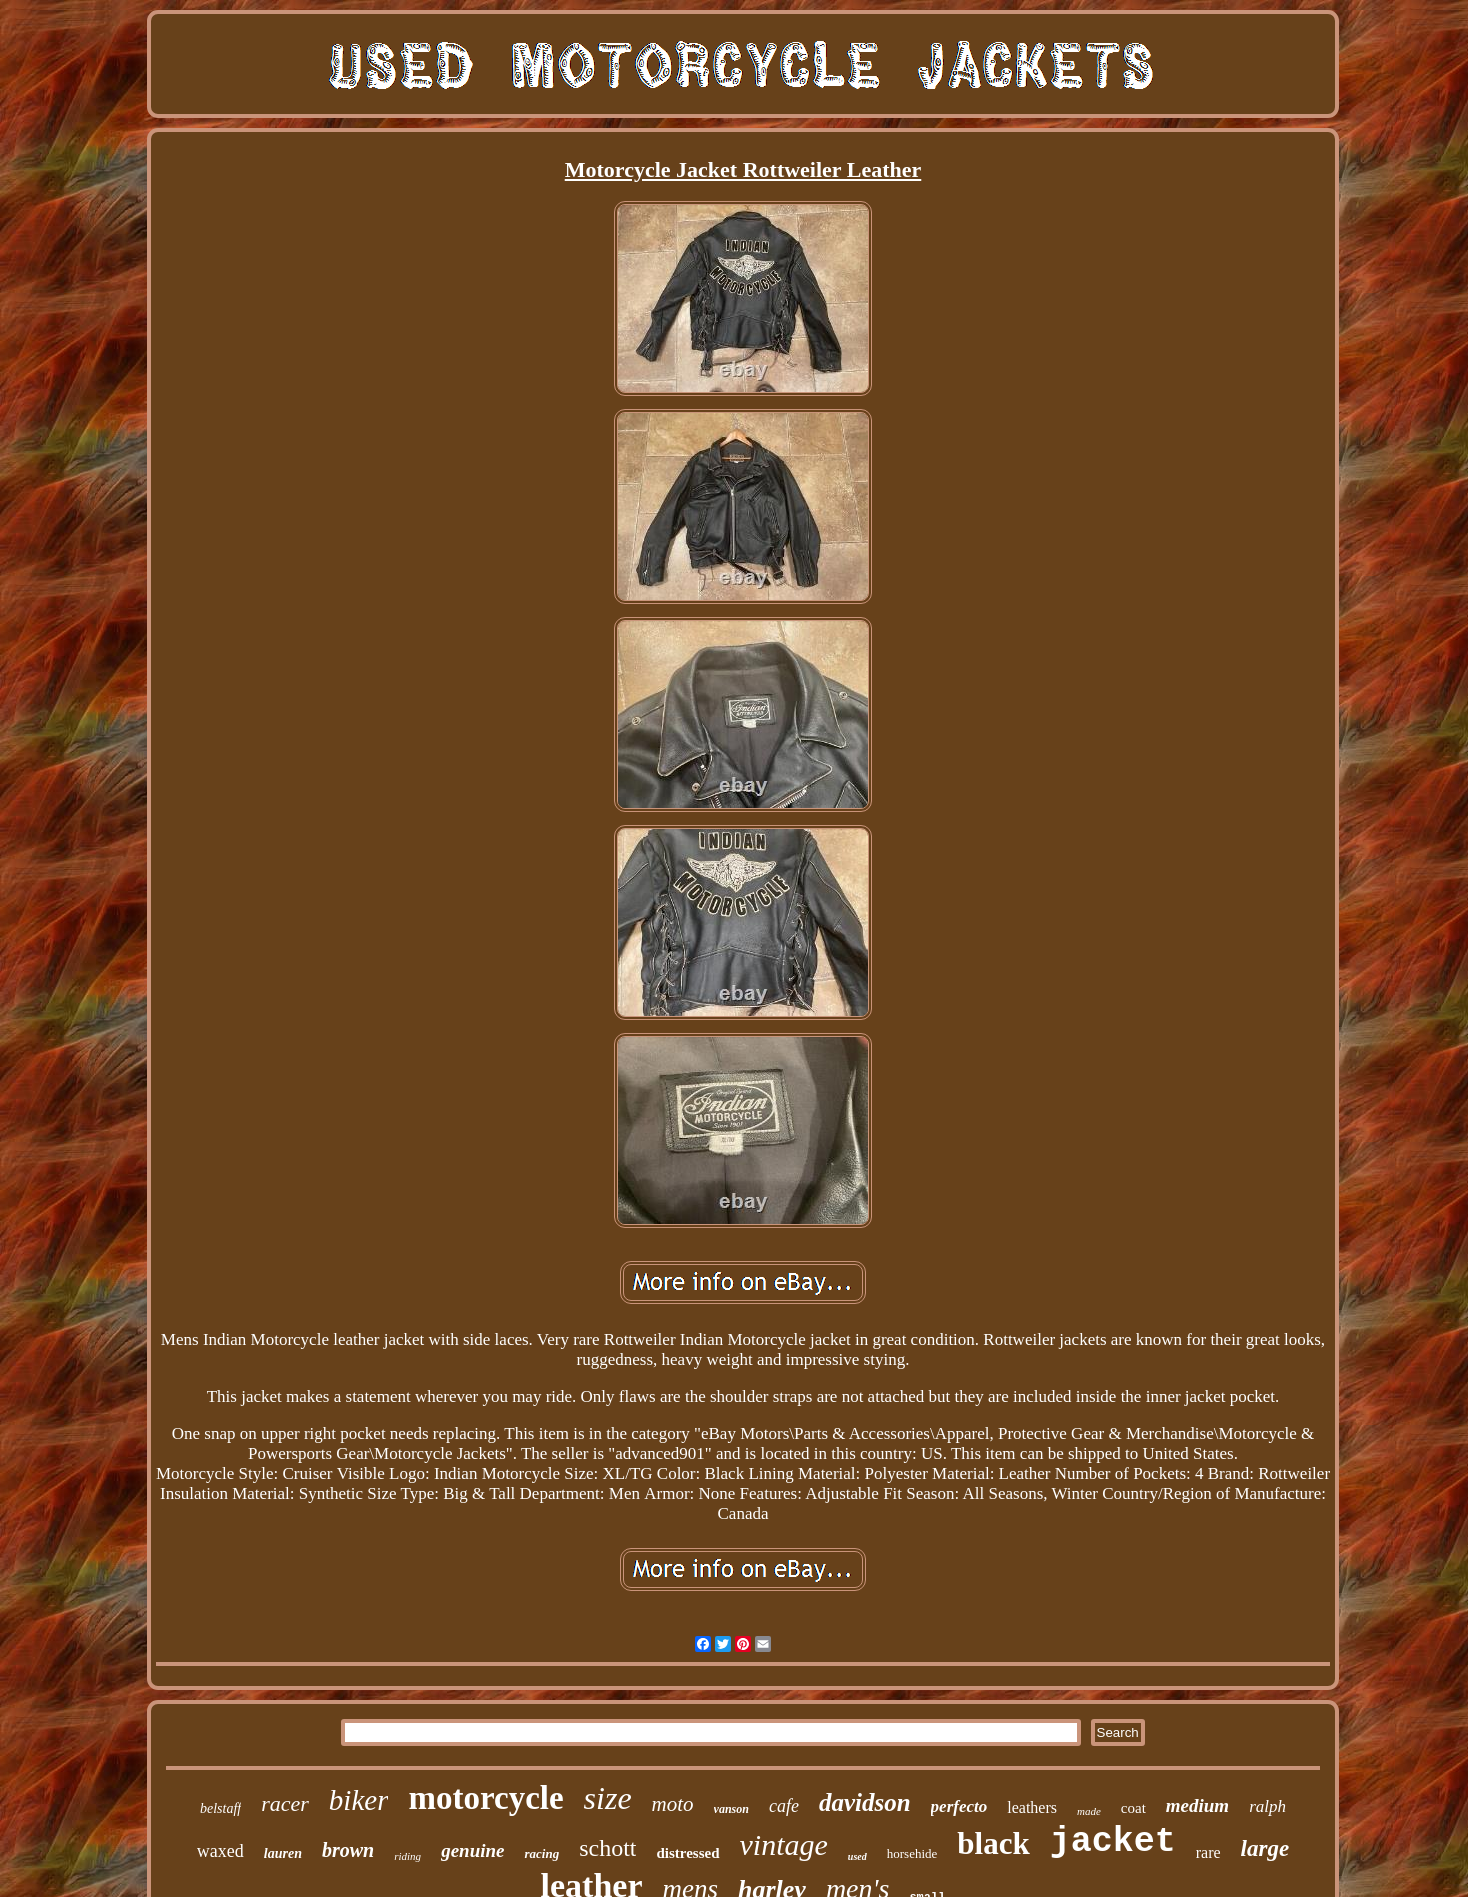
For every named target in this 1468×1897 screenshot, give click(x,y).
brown (348, 1850)
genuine (472, 1850)
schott (607, 1848)
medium (1197, 1805)
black (993, 1843)
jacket (1113, 1842)
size (608, 1798)
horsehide (912, 1853)
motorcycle (485, 1798)
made (1089, 1811)
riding (407, 1856)
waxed (220, 1851)
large (1265, 1848)
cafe (784, 1806)
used (857, 1856)
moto (673, 1804)
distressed (687, 1853)
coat (1133, 1808)
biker (359, 1800)
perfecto (959, 1806)
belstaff (220, 1808)
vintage (784, 1844)
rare (1208, 1852)
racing (541, 1853)
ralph (1267, 1806)
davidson (865, 1802)
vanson (731, 1809)
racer (285, 1803)
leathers (1032, 1807)
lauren (283, 1853)
